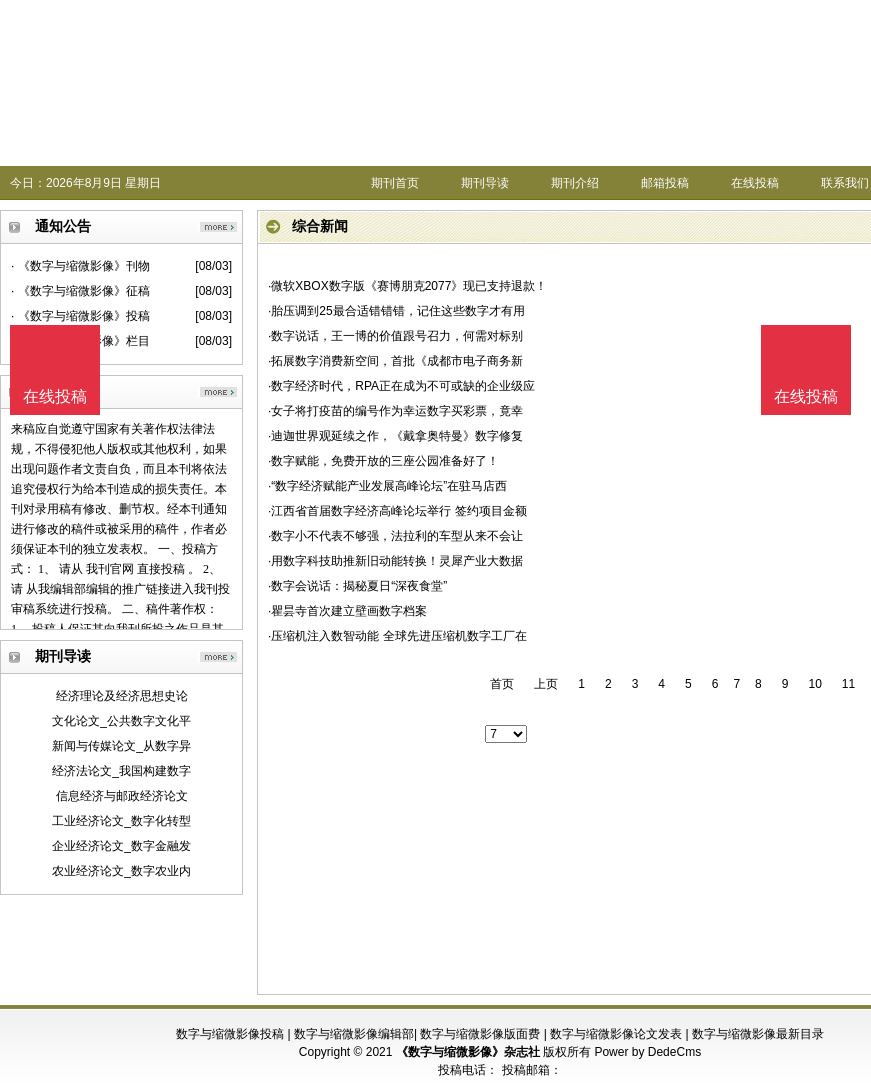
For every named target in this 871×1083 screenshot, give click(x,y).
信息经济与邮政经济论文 (122, 796)
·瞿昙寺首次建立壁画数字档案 (347, 611)
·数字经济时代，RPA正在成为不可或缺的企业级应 (401, 386)
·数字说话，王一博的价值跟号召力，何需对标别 (395, 336)
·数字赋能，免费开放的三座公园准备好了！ (383, 461)
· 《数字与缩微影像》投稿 (80, 316)
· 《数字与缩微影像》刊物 (80, 266)
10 (814, 684)
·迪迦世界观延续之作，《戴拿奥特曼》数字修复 (395, 436)
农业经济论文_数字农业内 (121, 871)
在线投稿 (755, 183)
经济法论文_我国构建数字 (121, 771)
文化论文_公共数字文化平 (121, 721)
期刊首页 (395, 183)
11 (848, 684)
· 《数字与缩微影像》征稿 (80, 291)
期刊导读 (485, 183)
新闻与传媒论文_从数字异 (121, 746)
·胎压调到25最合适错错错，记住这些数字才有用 (396, 311)
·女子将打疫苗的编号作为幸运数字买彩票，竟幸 (395, 411)
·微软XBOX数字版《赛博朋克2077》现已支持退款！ (407, 286)
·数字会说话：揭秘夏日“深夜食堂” (357, 586)
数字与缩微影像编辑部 (354, 1034)
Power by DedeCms (647, 1052)
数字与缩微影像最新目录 (758, 1034)
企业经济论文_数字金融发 (121, 846)
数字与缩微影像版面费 (480, 1034)
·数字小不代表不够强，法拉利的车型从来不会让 (395, 536)
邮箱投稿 (665, 183)
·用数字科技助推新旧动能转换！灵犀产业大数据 (395, 561)
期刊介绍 (575, 183)
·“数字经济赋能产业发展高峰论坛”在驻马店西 (387, 486)
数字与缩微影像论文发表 (616, 1034)
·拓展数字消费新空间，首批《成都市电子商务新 (395, 361)
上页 (546, 684)
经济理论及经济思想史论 (122, 696)
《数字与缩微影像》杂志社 (468, 1052)
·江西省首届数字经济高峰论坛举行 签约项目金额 (397, 511)
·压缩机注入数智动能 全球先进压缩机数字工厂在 (397, 636)
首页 (502, 684)
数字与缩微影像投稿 (230, 1034)
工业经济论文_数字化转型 (121, 821)
